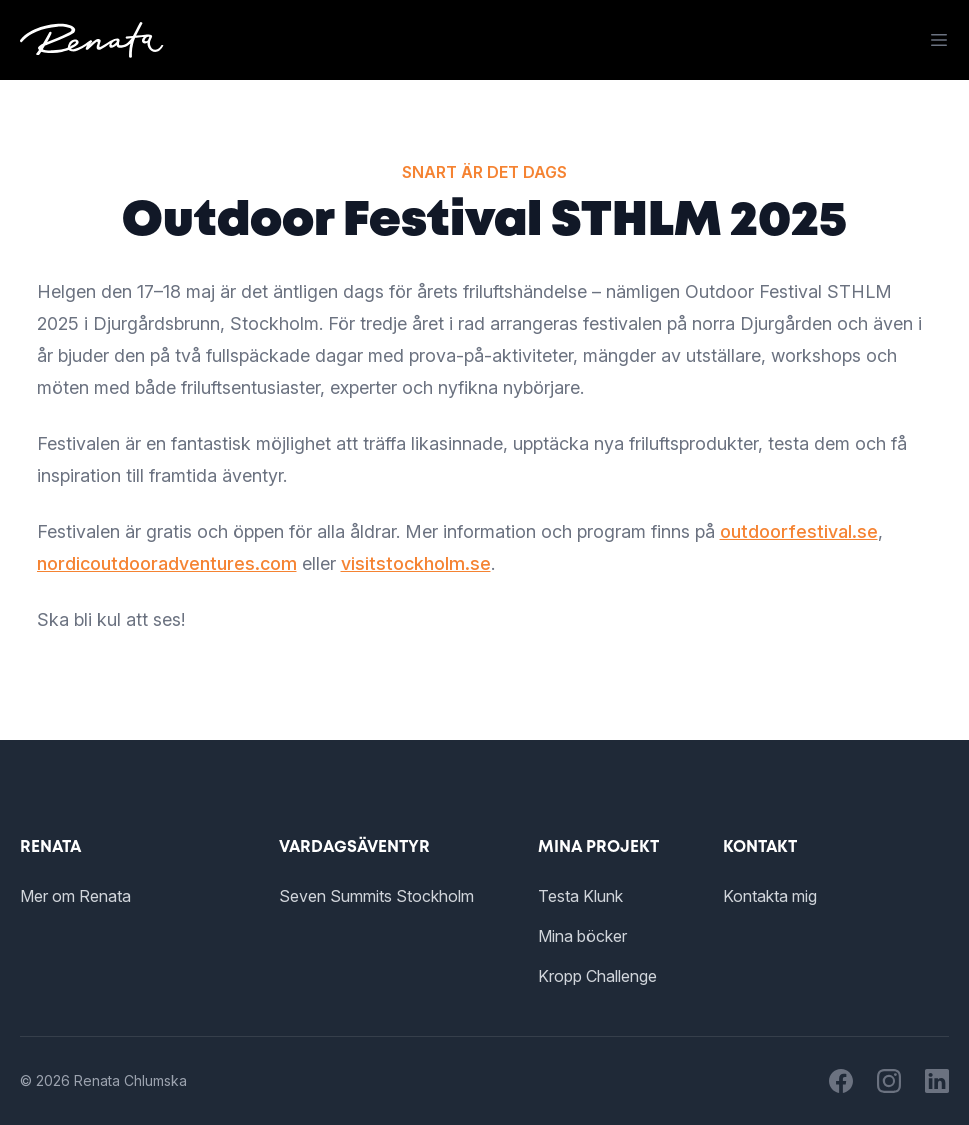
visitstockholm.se (416, 563)
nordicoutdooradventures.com (167, 563)
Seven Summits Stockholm (376, 896)
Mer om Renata (75, 896)
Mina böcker (582, 936)
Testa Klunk (580, 896)
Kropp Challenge (597, 976)
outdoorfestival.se (799, 531)
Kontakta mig (770, 896)
